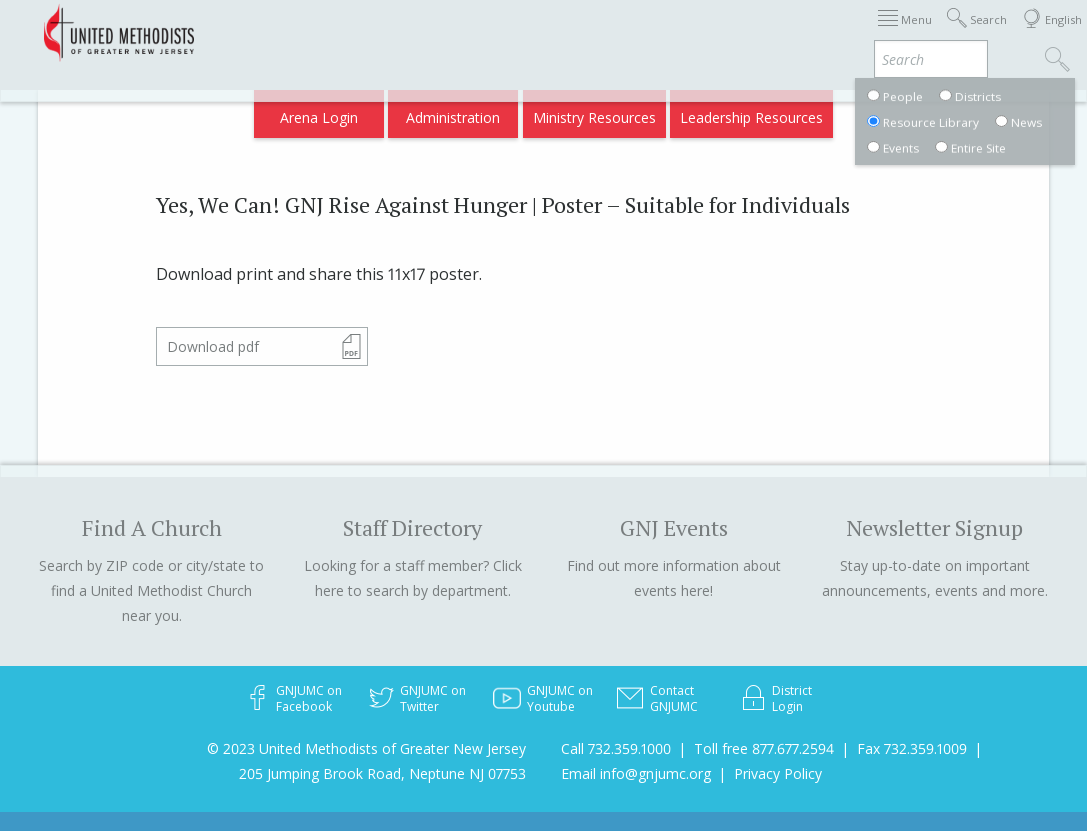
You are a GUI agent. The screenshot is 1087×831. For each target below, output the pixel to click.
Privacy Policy (778, 773)
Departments (806, 32)
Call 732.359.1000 (616, 748)
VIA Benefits (906, 32)
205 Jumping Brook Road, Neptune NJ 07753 (382, 773)
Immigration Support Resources (485, 32)
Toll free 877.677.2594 (764, 748)
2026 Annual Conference (284, 32)
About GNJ (640, 32)
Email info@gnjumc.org (636, 773)
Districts (718, 32)
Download (213, 346)
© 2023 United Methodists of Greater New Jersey (366, 748)
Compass (915, 111)
